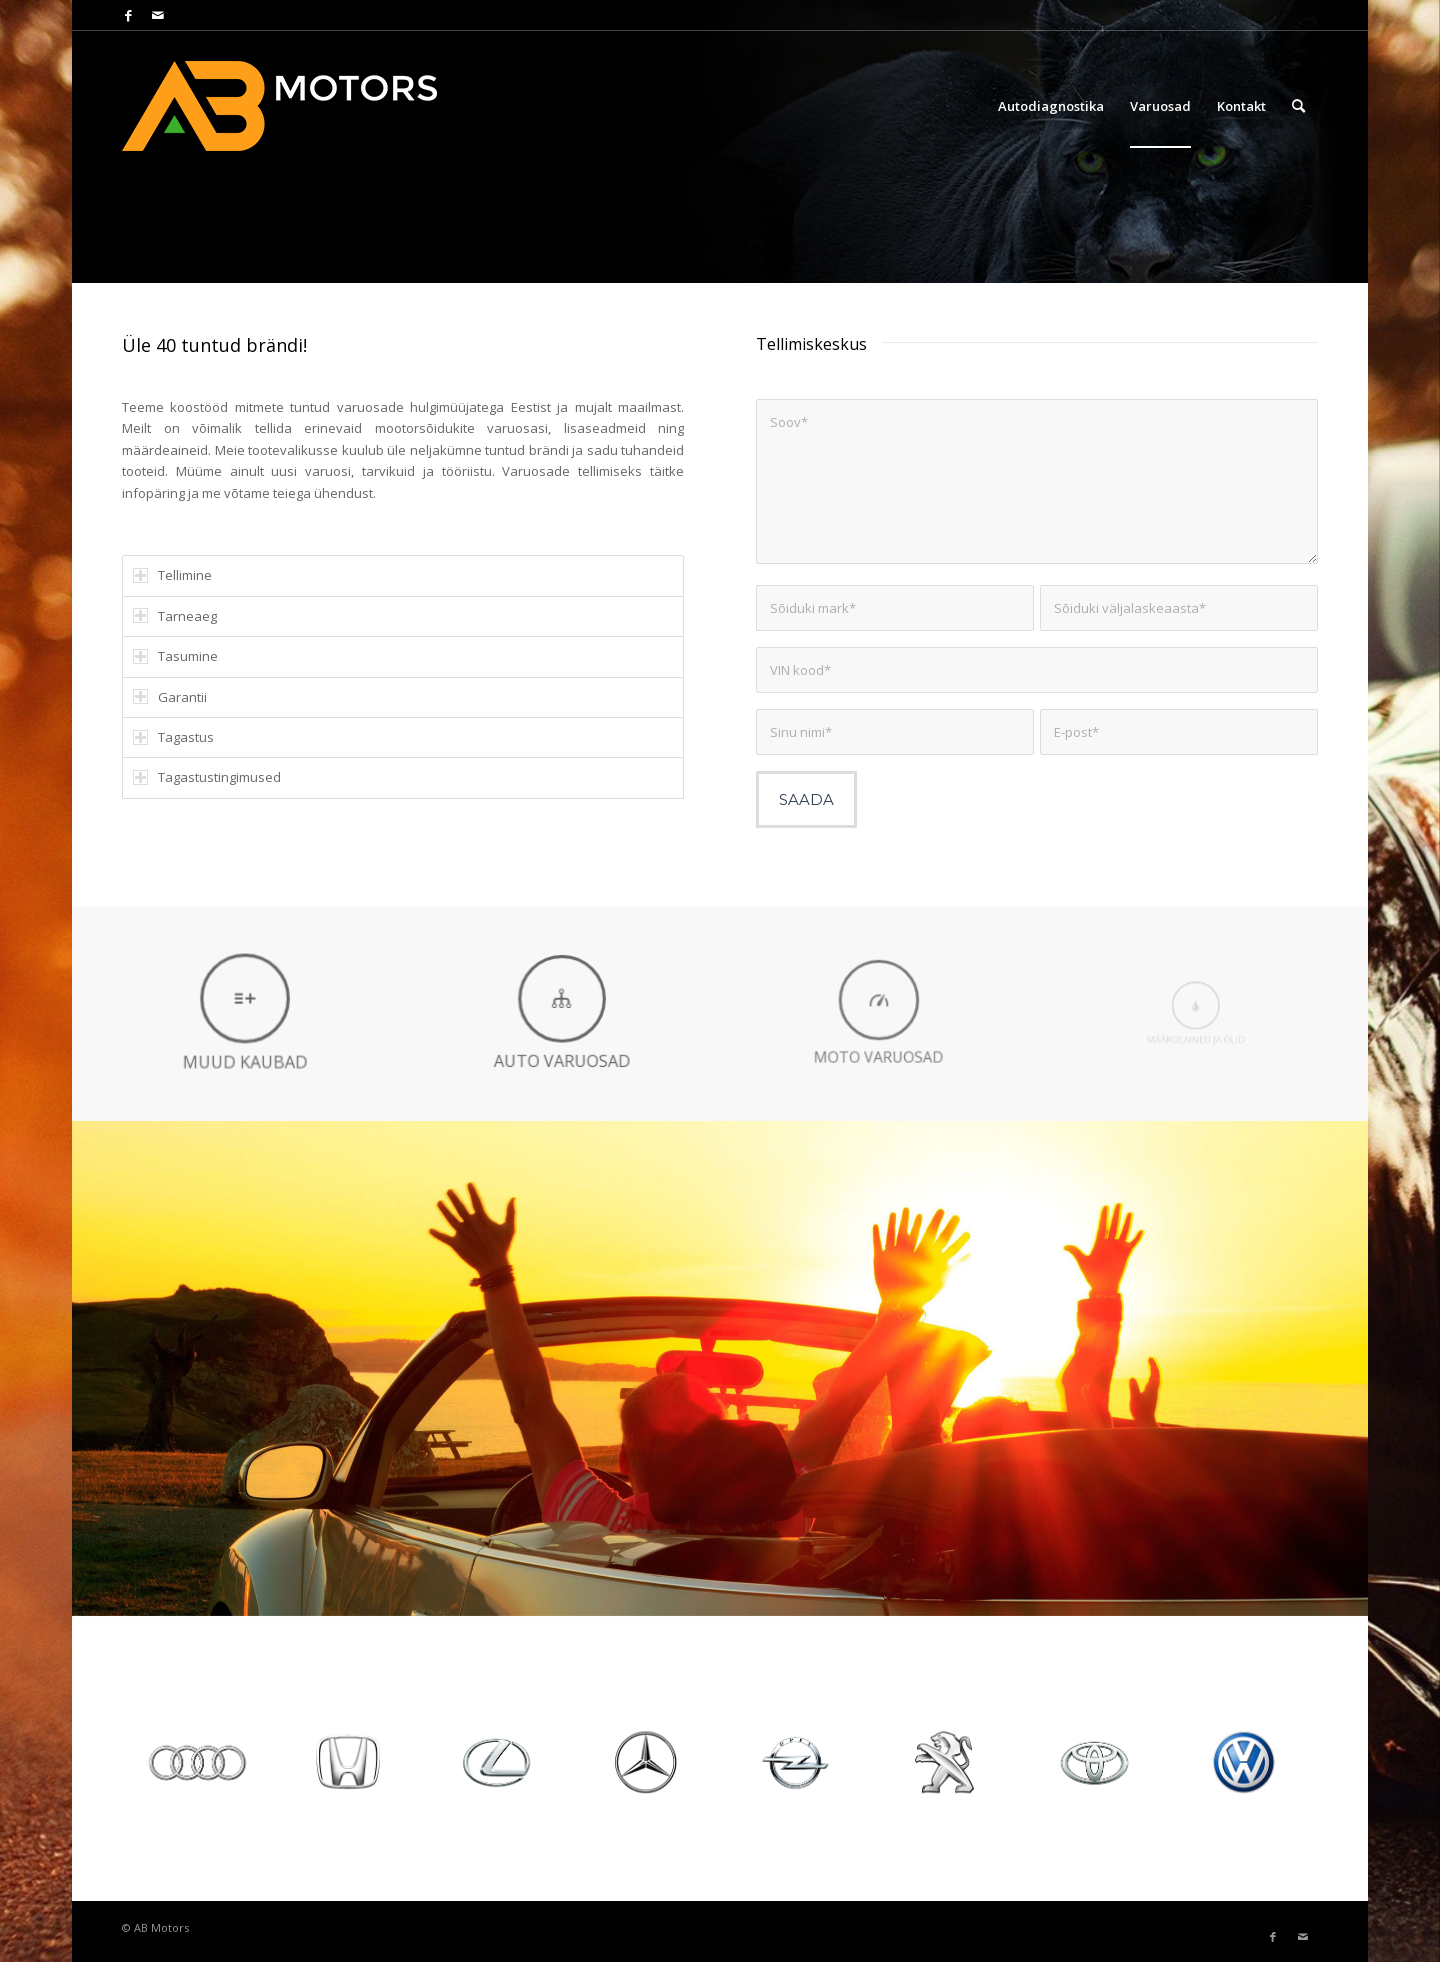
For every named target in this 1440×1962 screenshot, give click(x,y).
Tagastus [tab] (173, 737)
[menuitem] (1051, 106)
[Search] (1298, 106)
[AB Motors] (292, 106)
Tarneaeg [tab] (175, 616)
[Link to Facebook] (128, 15)
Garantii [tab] (170, 697)
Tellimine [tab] (172, 575)
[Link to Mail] (158, 15)
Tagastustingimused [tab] (207, 777)
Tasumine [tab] (175, 656)
